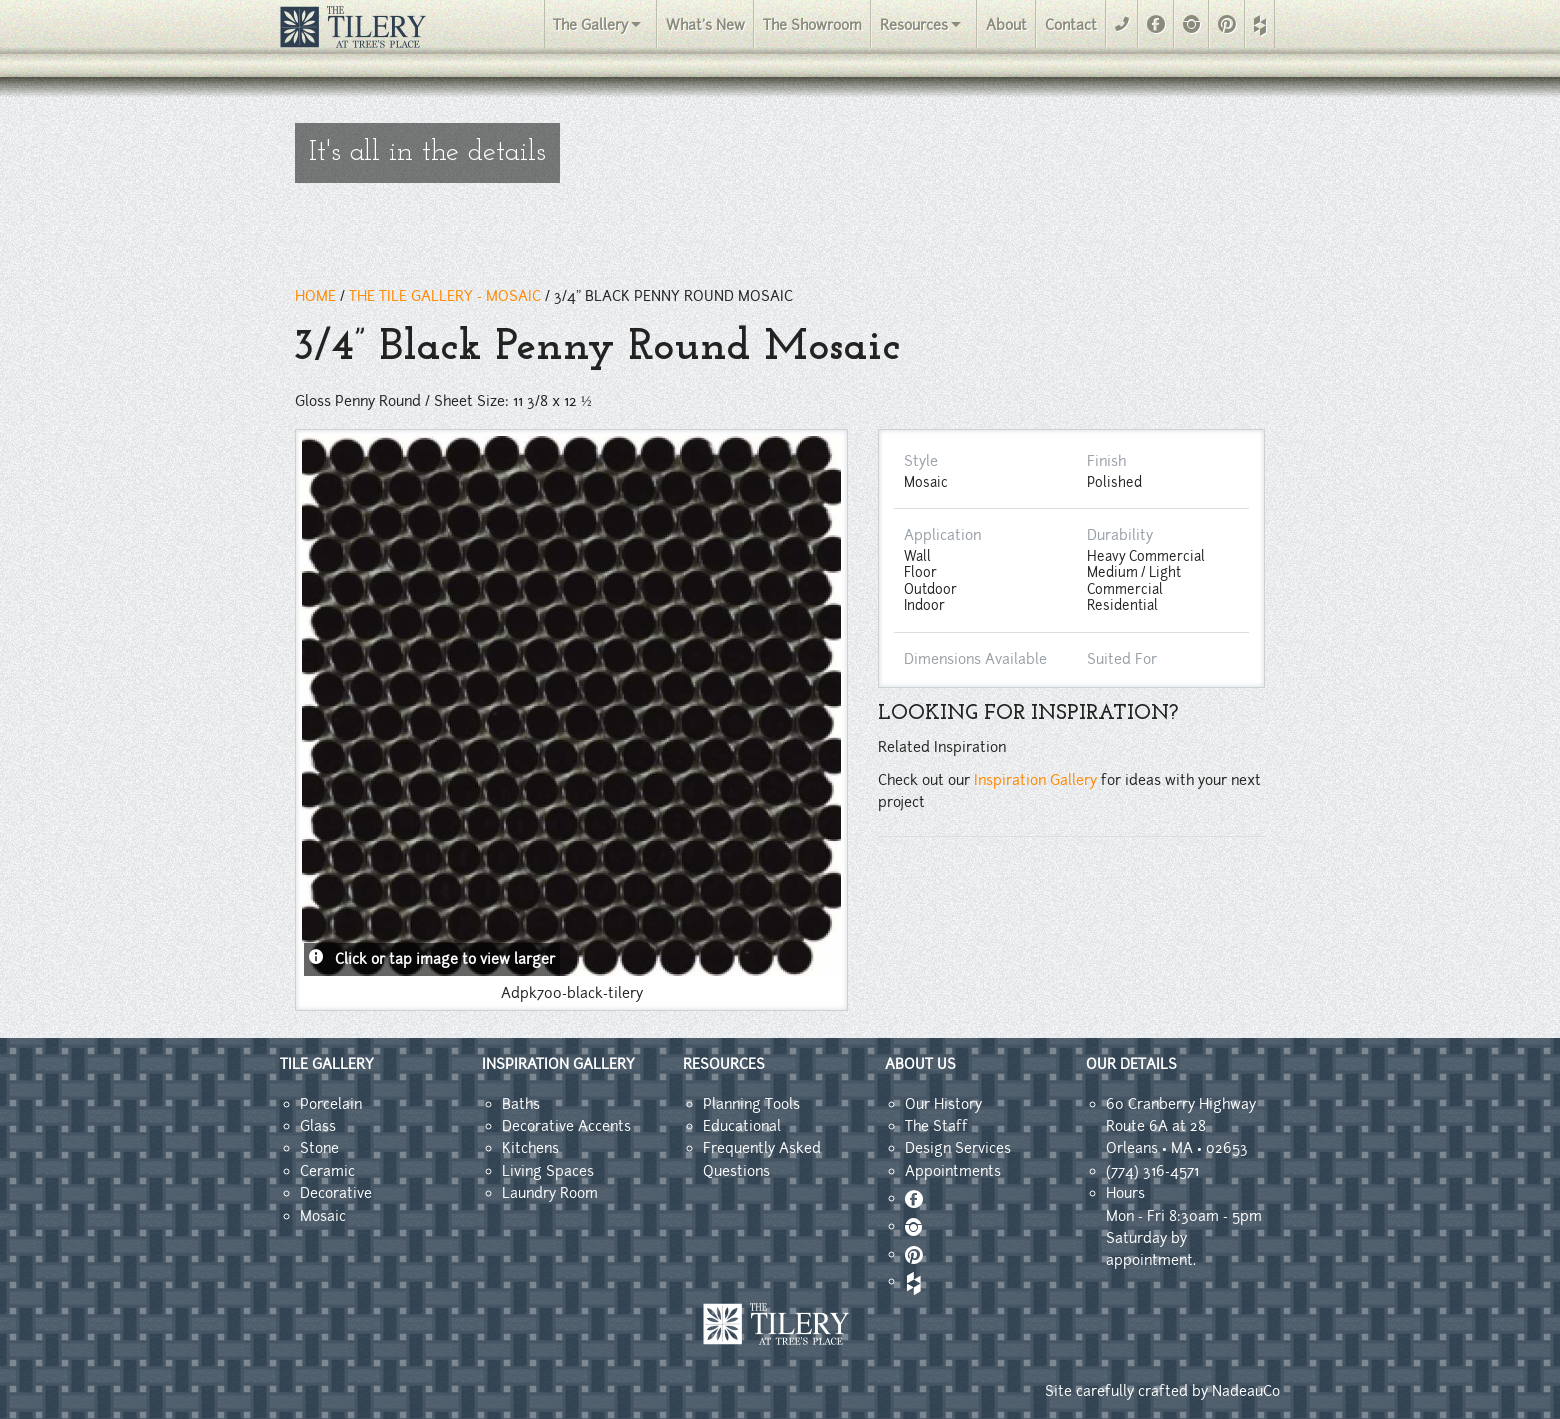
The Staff (936, 1126)
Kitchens (530, 1148)
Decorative (336, 1193)
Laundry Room (550, 1193)
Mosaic (323, 1216)
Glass (318, 1126)
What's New (705, 25)
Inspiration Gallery (1035, 780)
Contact (1071, 25)
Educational (742, 1126)
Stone (319, 1148)
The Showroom (812, 25)
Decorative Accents (566, 1126)
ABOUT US (920, 1064)
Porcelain (331, 1104)
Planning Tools (751, 1104)
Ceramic (327, 1171)
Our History (943, 1104)
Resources (914, 25)
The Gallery (590, 25)
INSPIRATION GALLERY (558, 1064)
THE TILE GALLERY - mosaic (445, 296)
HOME (315, 296)
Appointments (953, 1171)
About (1006, 25)
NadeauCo (1246, 1391)
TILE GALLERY (327, 1064)
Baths (521, 1104)
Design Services (958, 1148)
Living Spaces (548, 1171)
